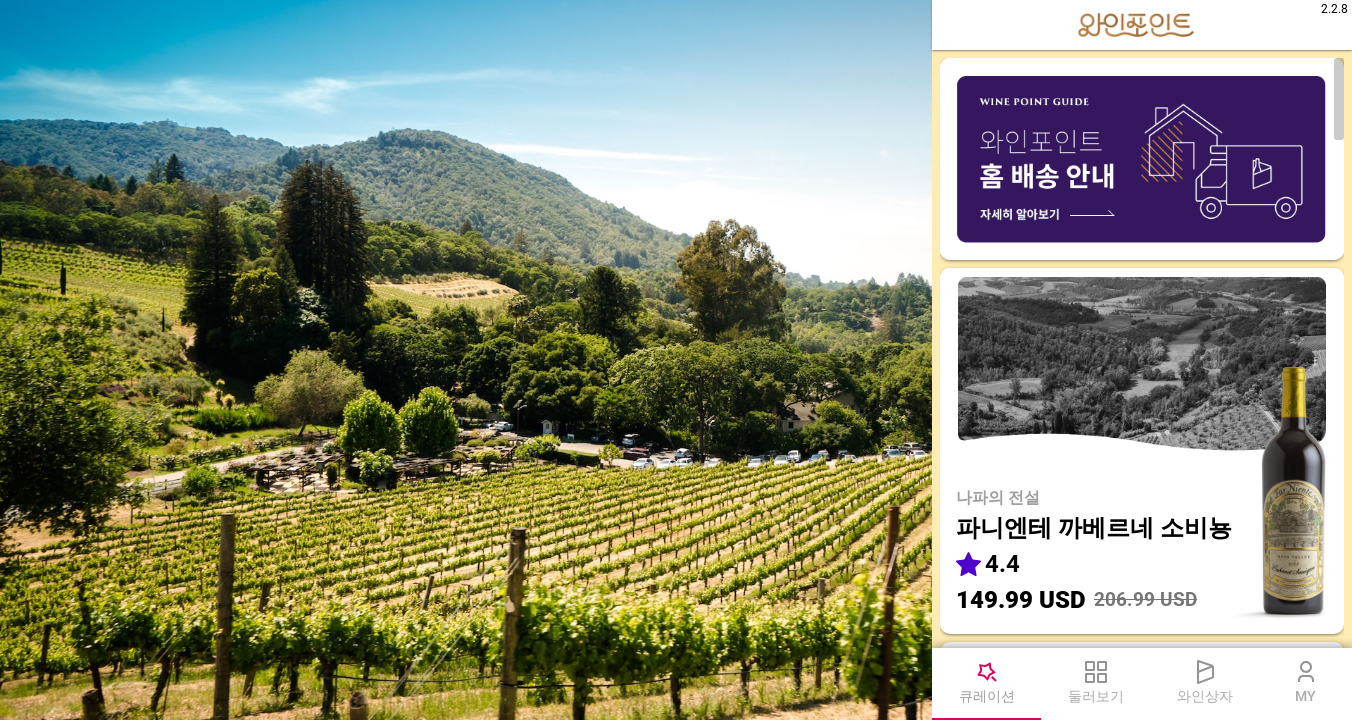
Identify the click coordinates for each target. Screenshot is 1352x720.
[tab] (986, 684)
